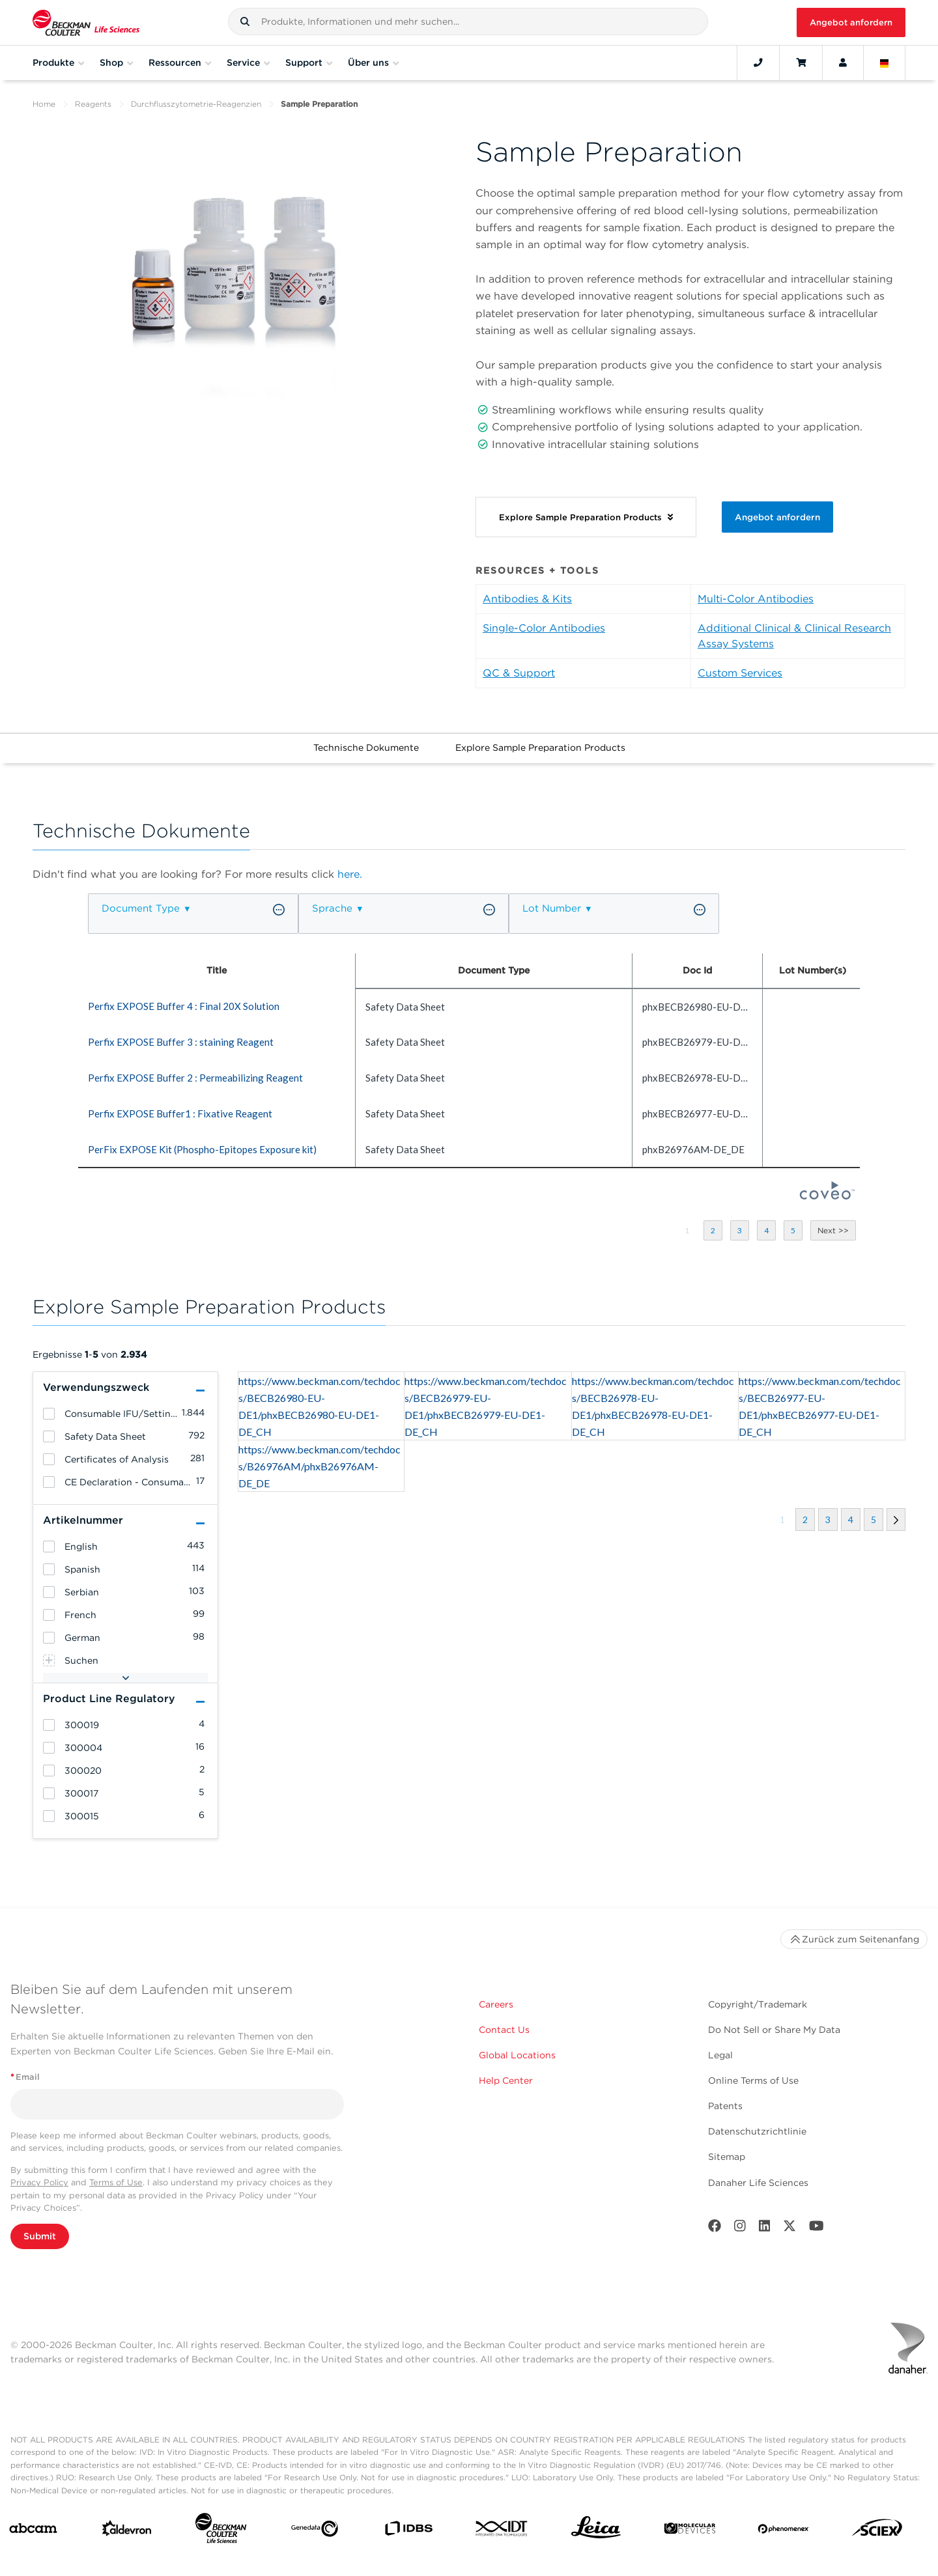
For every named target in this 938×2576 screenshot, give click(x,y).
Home (44, 104)
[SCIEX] (877, 2530)
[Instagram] (740, 2228)
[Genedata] (314, 2531)
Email (25, 2077)
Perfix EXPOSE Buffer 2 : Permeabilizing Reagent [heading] (195, 1078)
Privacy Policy (39, 2182)
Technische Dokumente (366, 747)
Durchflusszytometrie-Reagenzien (196, 104)
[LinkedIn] (765, 2228)
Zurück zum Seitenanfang (854, 1939)
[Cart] (801, 62)
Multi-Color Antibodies (756, 599)
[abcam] (33, 2531)
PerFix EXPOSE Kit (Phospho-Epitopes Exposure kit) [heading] (202, 1149)
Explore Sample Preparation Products (540, 747)
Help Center (506, 2080)
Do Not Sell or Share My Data (774, 2029)
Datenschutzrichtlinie (757, 2131)
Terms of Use (116, 2182)
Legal (720, 2055)
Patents (725, 2106)
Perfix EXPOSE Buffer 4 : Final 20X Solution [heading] (183, 1006)
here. (349, 874)
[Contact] (758, 62)
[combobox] (468, 21)
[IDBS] (408, 2531)
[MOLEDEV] (690, 2531)
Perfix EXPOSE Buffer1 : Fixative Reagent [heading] (180, 1113)
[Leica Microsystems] (596, 2530)
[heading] (49, 1414)
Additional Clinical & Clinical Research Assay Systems (794, 636)
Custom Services (740, 673)
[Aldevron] (127, 2531)
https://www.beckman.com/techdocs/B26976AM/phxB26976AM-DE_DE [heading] (319, 1466)
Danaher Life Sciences (758, 2182)
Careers (496, 2004)
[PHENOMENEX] (783, 2531)
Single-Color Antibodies (544, 628)
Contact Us (504, 2029)
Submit (39, 2236)
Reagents (93, 104)
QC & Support (519, 673)
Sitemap (726, 2156)
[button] (245, 21)
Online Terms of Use (753, 2080)
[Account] (843, 62)
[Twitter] (789, 2228)
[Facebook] (714, 2228)
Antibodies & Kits (527, 599)
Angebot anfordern (851, 22)
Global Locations (517, 2055)
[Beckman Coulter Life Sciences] (221, 2530)
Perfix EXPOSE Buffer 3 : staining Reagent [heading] (181, 1042)
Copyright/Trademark (757, 2004)
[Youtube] (816, 2228)
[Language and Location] (884, 62)
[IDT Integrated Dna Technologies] (502, 2531)
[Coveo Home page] (827, 1195)
